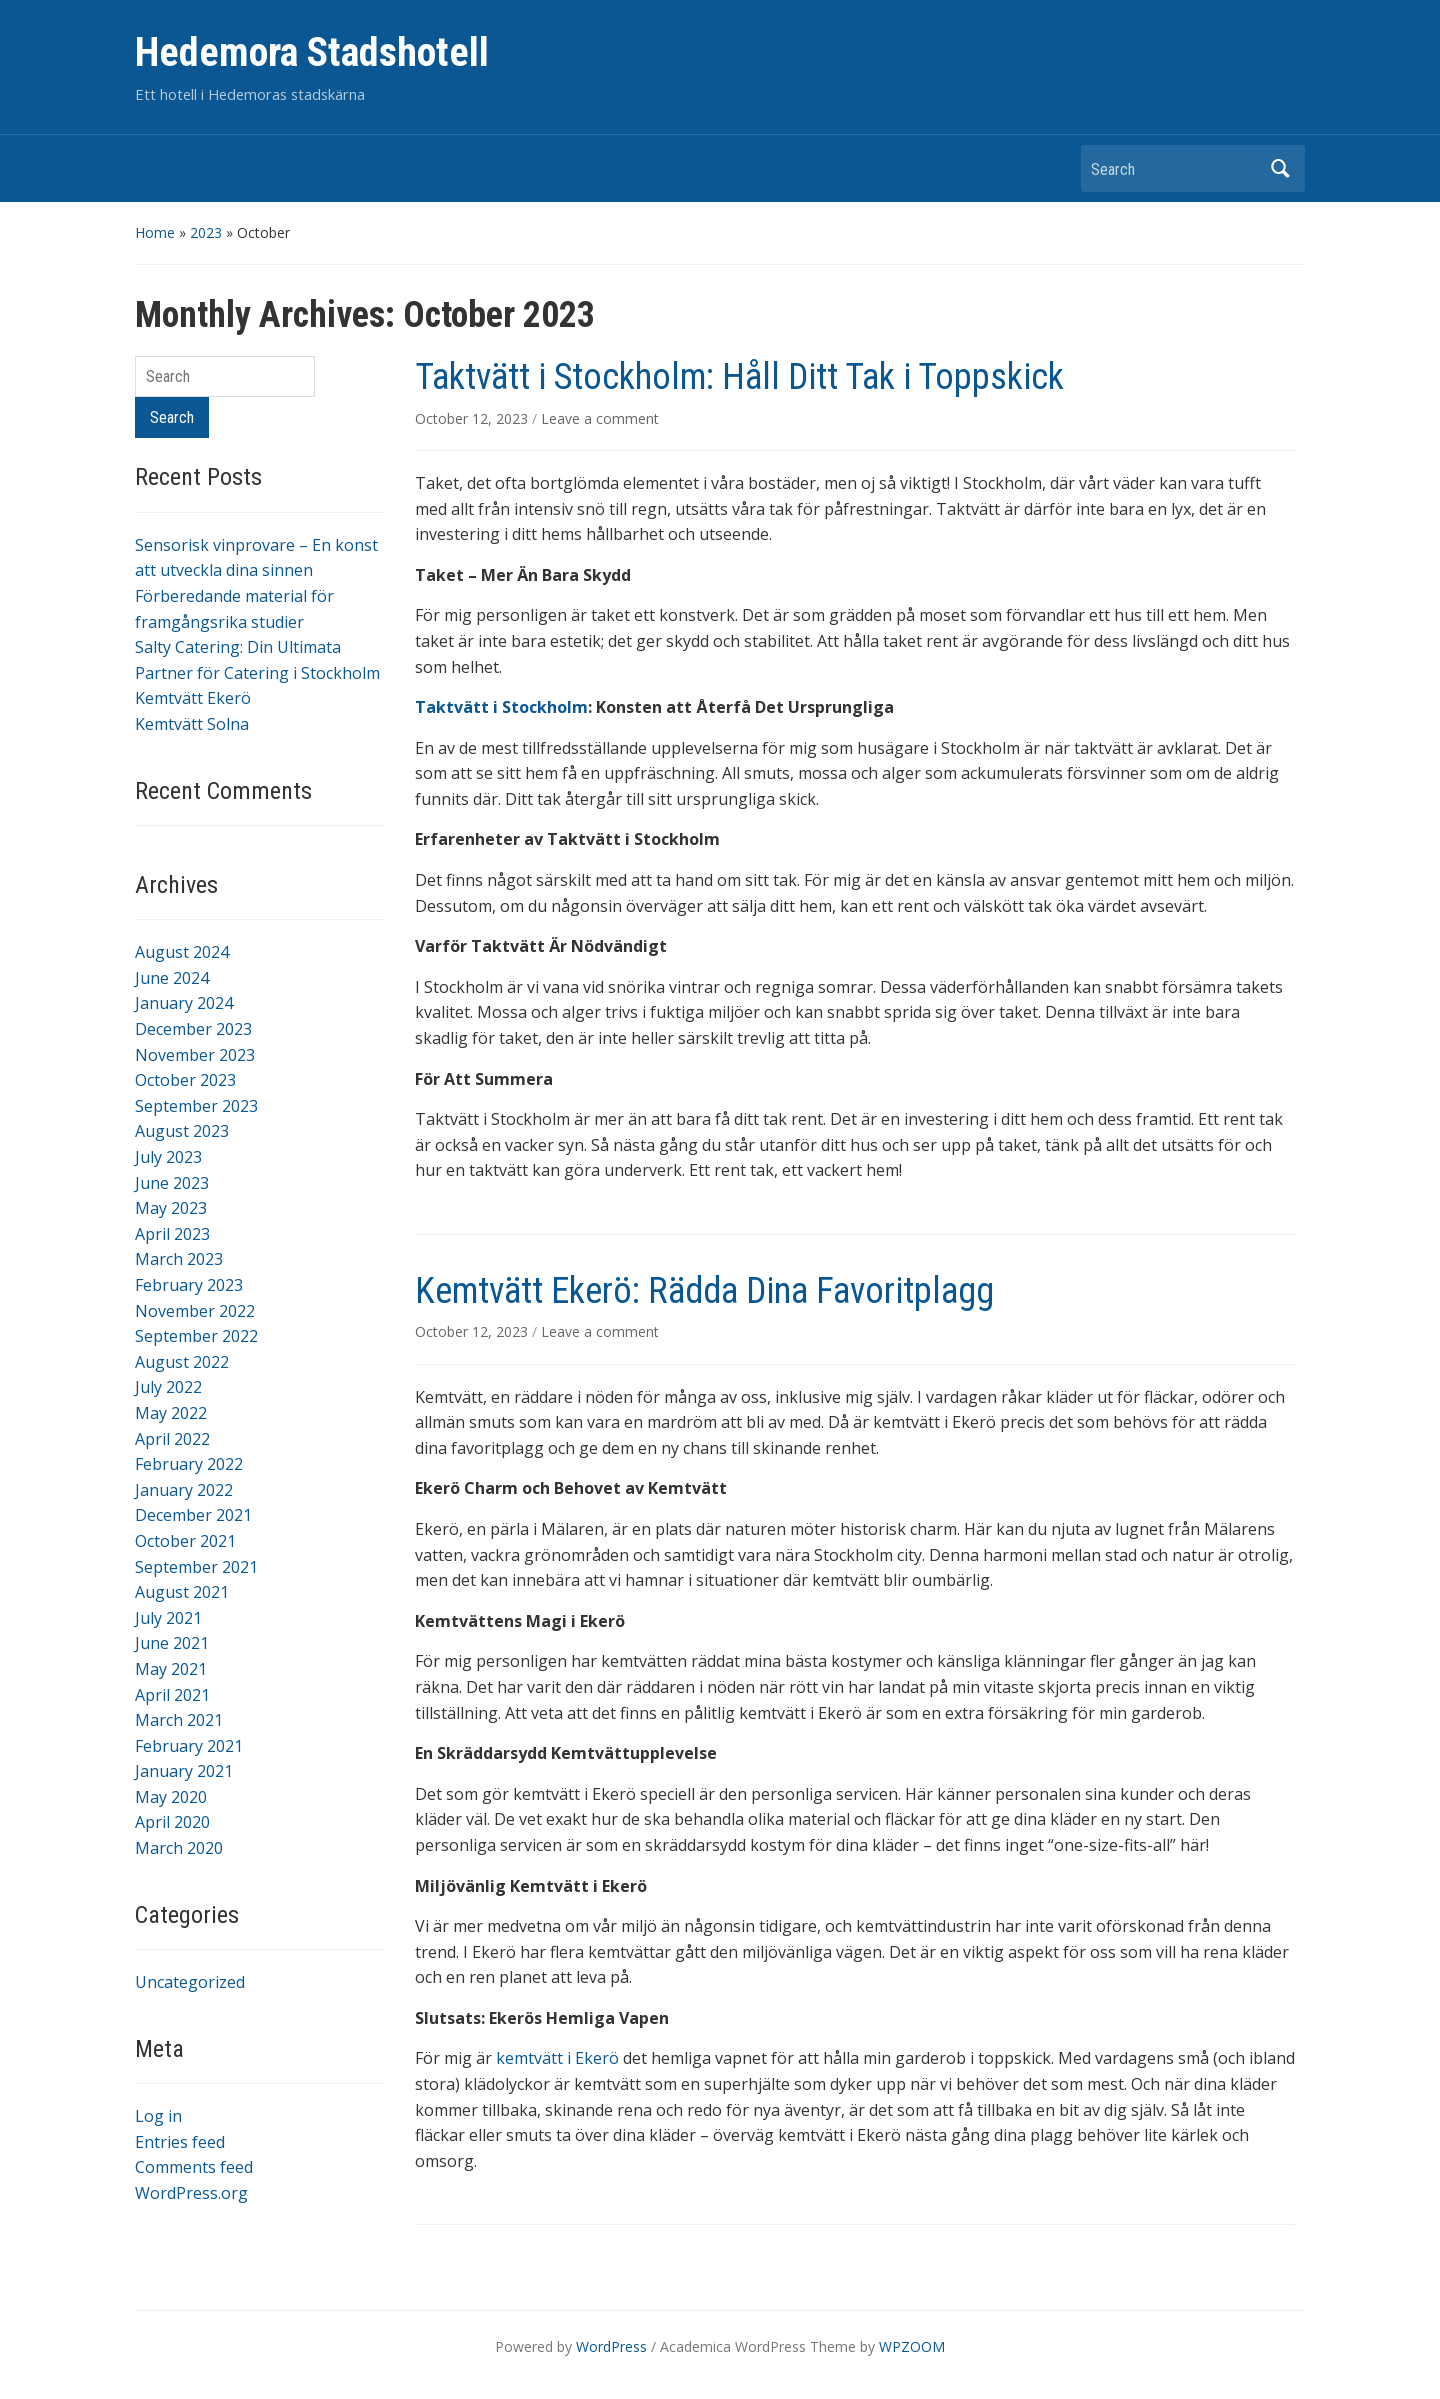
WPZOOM (912, 2346)
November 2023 (195, 1055)
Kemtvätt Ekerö (193, 698)
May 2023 (171, 1208)
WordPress (611, 2346)
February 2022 (189, 1464)
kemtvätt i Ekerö (557, 2058)
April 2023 (172, 1234)
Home (155, 232)
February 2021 (189, 1746)
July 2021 (168, 1618)
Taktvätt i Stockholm (501, 707)
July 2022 (168, 1387)
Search (1280, 168)
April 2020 (172, 1822)
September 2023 (196, 1106)
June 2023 (172, 1183)
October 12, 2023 (473, 418)
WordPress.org (191, 2193)
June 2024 (172, 978)
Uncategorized (190, 1982)
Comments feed (194, 2167)
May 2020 (171, 1797)
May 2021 (171, 1669)
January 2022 (184, 1490)
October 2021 (185, 1541)
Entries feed (180, 2142)
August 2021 (182, 1592)
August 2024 (182, 952)
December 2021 (193, 1515)
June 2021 (172, 1643)
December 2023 (193, 1029)
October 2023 (185, 1080)
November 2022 (195, 1311)
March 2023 (179, 1259)
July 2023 (168, 1157)
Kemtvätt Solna (192, 724)
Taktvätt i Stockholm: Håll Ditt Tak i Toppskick (739, 377)
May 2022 (171, 1413)
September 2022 (196, 1336)
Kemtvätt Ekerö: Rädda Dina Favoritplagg (704, 1291)
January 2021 (184, 1771)
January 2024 (184, 1003)
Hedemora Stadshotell (312, 52)
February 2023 (189, 1285)
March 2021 (179, 1720)
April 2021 (172, 1695)
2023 (206, 232)
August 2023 (182, 1131)
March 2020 (179, 1848)
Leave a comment (600, 418)
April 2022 (172, 1439)
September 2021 (196, 1567)
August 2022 (182, 1362)
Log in (158, 2116)
